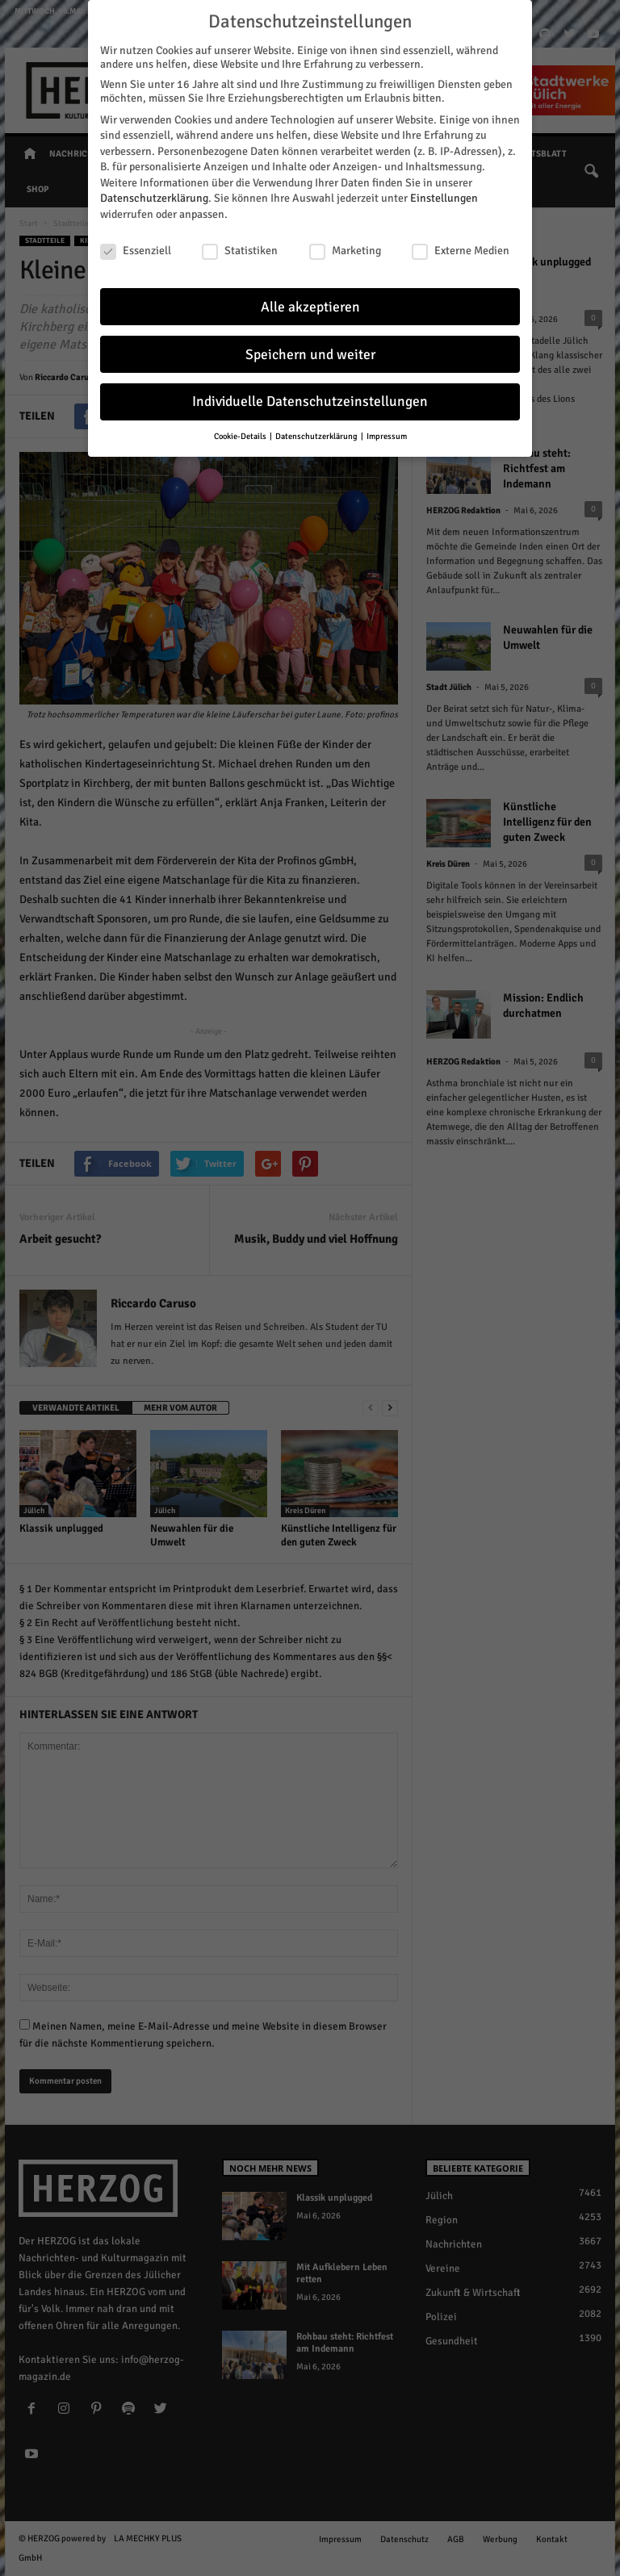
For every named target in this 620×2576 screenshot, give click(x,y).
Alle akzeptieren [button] (310, 307)
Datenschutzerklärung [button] (317, 436)
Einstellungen (444, 198)
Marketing (345, 250)
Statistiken (240, 250)
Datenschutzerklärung (154, 198)
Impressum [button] (387, 436)
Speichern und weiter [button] (310, 354)
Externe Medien (460, 250)
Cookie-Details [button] (241, 436)
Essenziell (135, 250)
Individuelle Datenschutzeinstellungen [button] (310, 401)
